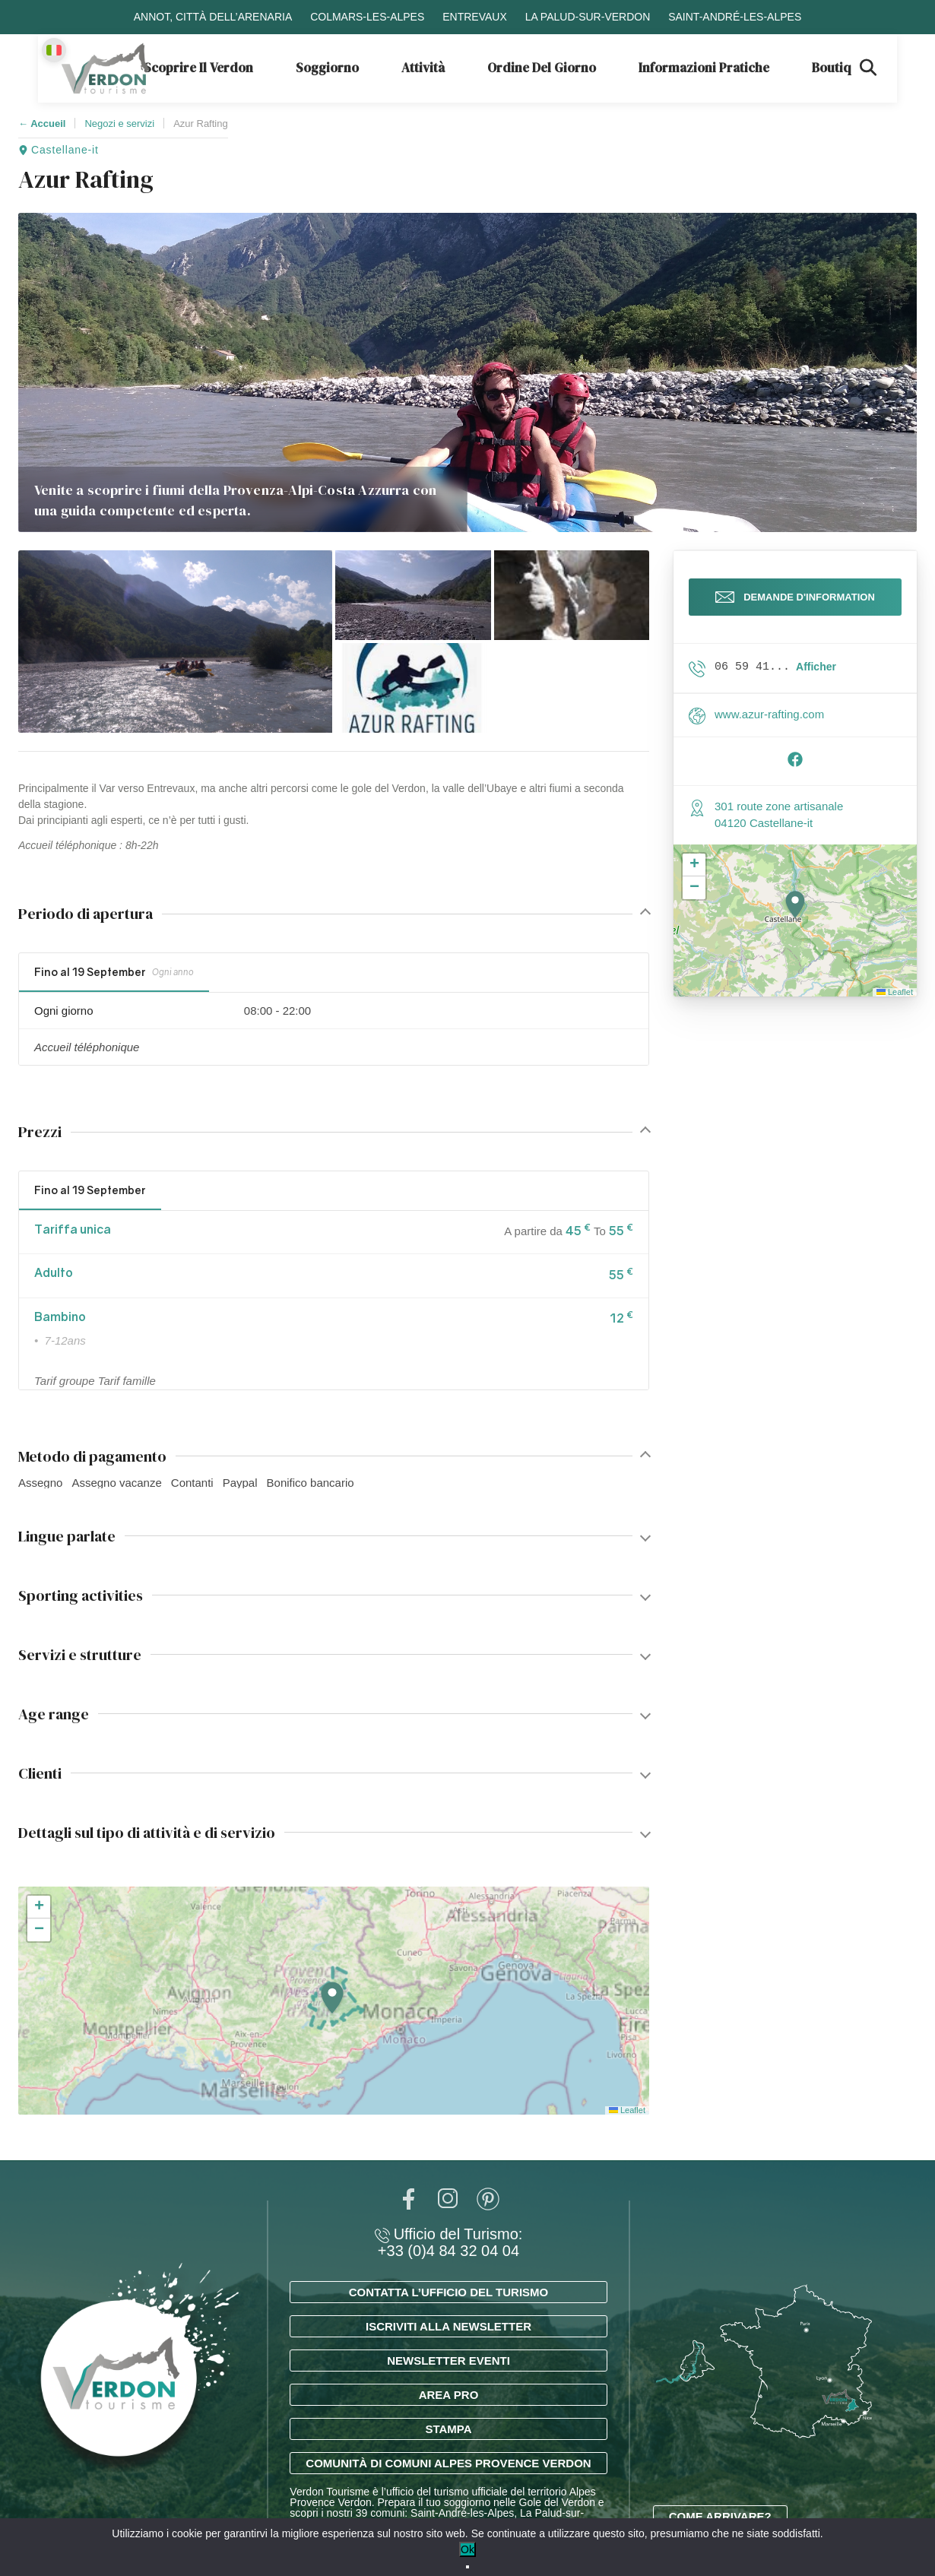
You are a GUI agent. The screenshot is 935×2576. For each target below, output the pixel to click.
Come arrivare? (720, 2516)
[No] (467, 2566)
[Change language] (54, 50)
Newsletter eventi (448, 2360)
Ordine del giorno (541, 68)
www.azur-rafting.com (769, 724)
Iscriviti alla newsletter (448, 2326)
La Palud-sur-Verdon (588, 17)
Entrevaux (474, 17)
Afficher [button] (816, 677)
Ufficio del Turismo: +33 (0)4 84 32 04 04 (449, 2242)
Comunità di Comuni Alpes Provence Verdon (448, 2463)
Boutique (839, 68)
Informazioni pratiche (704, 68)
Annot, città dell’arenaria (213, 17)
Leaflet (627, 2110)
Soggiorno (327, 68)
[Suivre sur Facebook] (795, 774)
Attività (423, 68)
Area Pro (449, 2394)
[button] (175, 641)
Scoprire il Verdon (198, 68)
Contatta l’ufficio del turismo (448, 2292)
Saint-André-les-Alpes (734, 17)
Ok (467, 2549)
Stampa (448, 2428)
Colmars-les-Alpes (367, 17)
